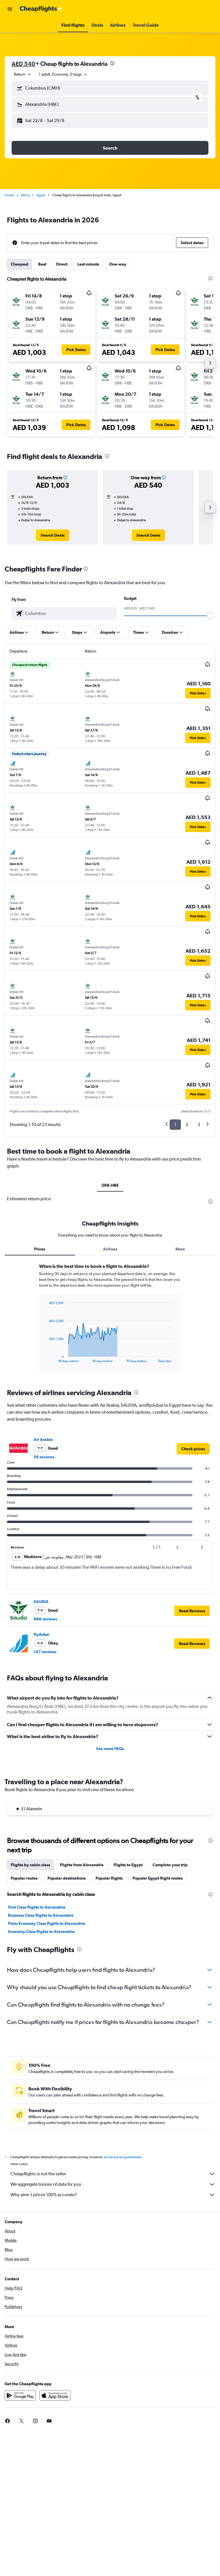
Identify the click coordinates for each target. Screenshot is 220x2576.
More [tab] (180, 1249)
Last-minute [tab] (88, 264)
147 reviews (45, 1651)
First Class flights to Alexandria (36, 1907)
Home (9, 195)
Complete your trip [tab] (170, 1864)
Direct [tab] (61, 264)
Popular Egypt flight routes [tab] (158, 1878)
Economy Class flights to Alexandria (41, 1931)
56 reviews (44, 1457)
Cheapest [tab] (19, 264)
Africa (25, 195)
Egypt (40, 195)
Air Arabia (43, 1439)
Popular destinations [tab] (66, 1878)
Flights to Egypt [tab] (128, 1864)
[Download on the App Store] (55, 2402)
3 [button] (198, 1124)
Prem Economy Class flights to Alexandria (46, 1923)
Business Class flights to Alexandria (41, 1915)
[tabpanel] (110, 1321)
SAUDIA (41, 1601)
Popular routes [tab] (24, 1878)
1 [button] (175, 1124)
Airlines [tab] (110, 1249)
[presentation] (112, 63)
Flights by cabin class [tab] (30, 1864)
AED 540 (23, 63)
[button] (9, 9)
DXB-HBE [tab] (110, 1185)
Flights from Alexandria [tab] (82, 1864)
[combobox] (23, 74)
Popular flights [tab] (109, 1878)
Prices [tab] (39, 1249)
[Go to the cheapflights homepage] (41, 9)
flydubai (42, 1634)
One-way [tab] (117, 264)
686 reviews (45, 1619)
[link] (52, 535)
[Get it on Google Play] (20, 2402)
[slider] (210, 615)
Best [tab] (42, 264)
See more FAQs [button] (110, 1748)
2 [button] (187, 1124)
